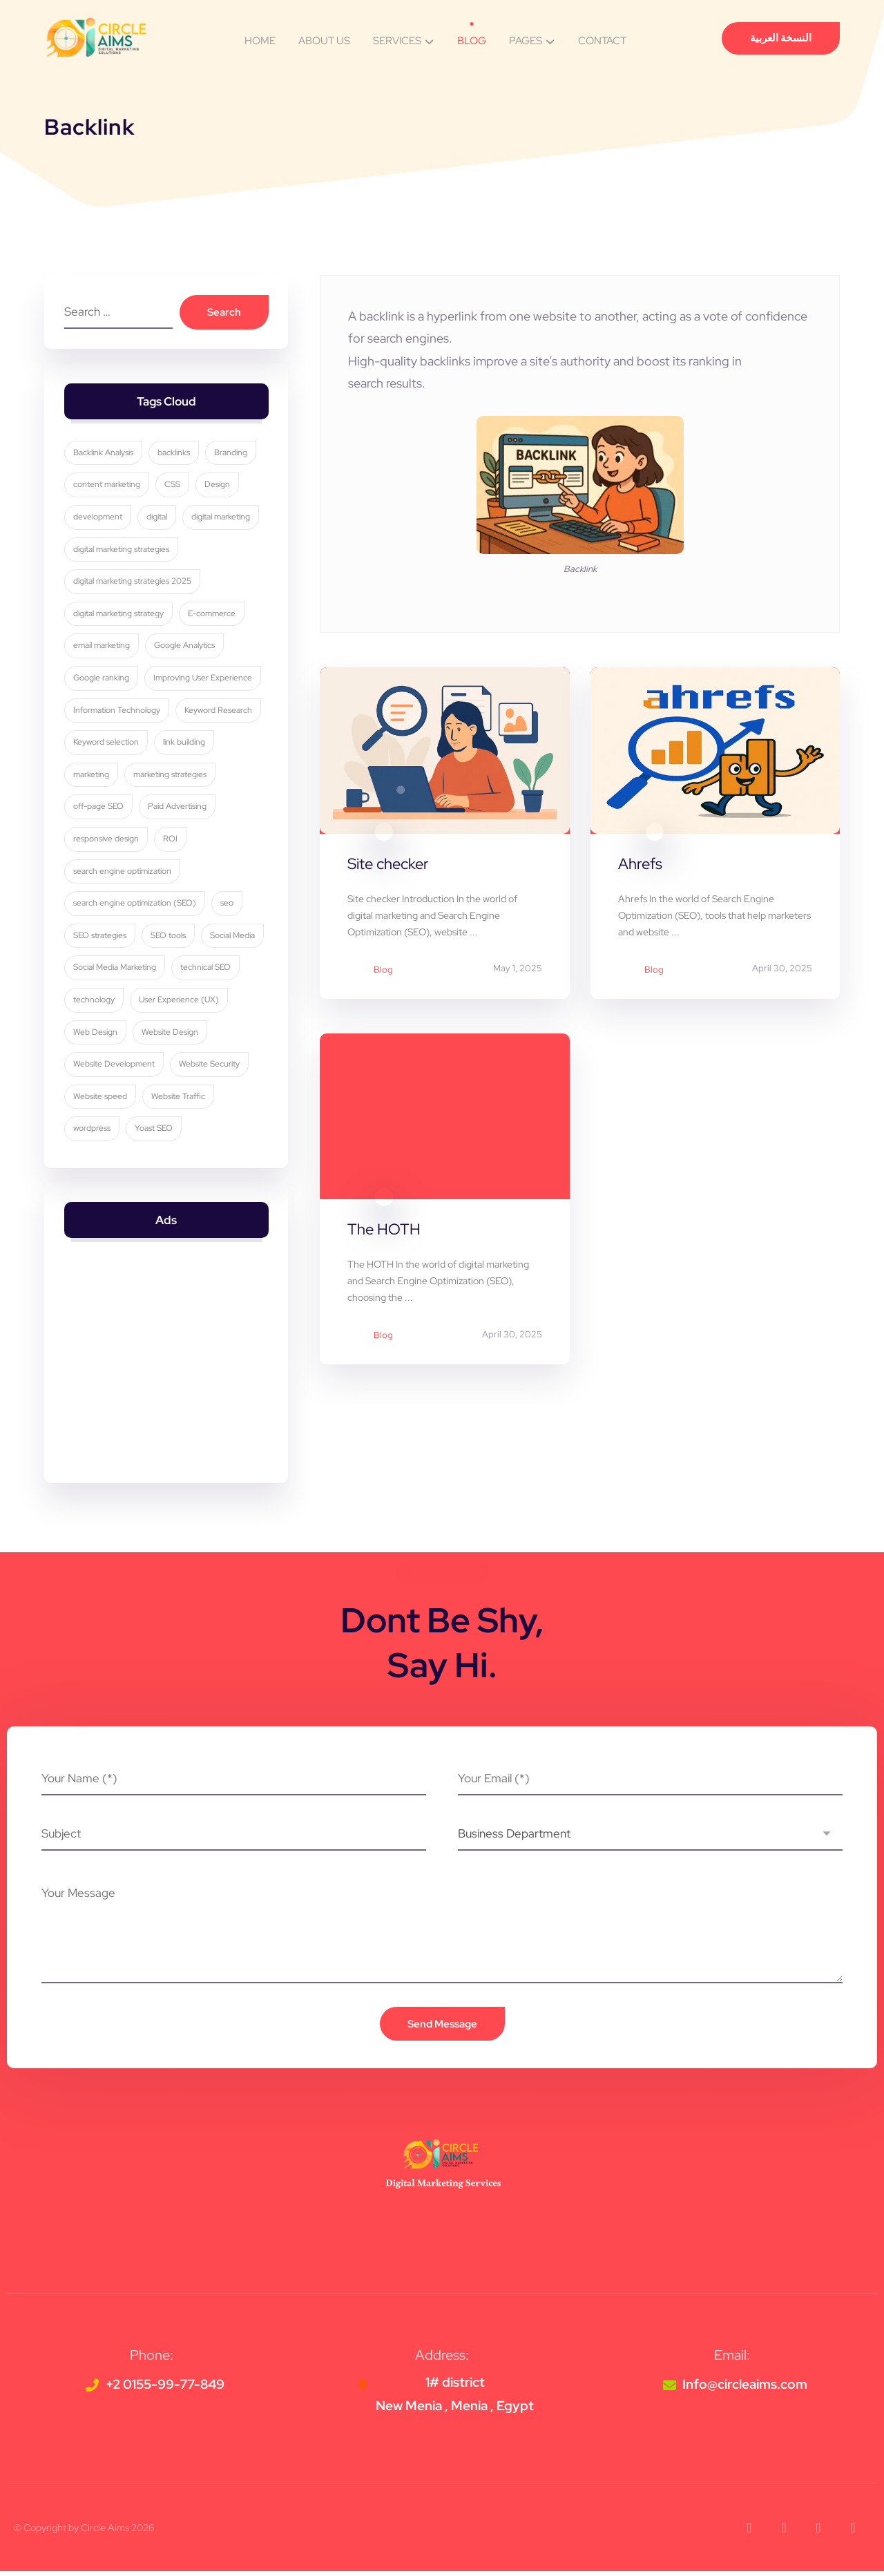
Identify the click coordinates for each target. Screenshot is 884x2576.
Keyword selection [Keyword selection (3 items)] (107, 744)
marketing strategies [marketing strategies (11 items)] (170, 776)
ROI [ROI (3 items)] (171, 840)
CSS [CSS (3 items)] (173, 487)
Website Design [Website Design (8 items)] (102, 1065)
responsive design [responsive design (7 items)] (107, 840)
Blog (383, 970)
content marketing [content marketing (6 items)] (107, 487)
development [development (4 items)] (98, 518)
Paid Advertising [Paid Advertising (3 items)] (177, 808)
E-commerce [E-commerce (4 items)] (212, 615)
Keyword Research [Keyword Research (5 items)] (219, 712)
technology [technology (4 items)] (169, 1001)
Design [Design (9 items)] (218, 487)
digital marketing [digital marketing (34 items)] (221, 518)
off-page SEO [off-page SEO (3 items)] (99, 808)
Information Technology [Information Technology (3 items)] (117, 712)
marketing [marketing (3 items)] (92, 776)
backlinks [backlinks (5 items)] (174, 454)
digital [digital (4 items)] (157, 518)
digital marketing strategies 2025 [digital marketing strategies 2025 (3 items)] (133, 583)
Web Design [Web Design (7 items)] (200, 1034)
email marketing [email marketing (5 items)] (102, 647)
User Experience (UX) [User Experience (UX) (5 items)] (114, 1034)
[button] (749, 2532)
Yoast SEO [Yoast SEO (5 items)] (232, 1130)
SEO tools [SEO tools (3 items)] (168, 937)
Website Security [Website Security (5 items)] (104, 1098)
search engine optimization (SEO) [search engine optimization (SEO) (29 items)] (135, 904)
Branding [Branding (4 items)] (231, 454)
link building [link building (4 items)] (185, 744)
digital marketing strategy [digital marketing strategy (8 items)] (119, 615)
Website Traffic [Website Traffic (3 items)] (101, 1130)
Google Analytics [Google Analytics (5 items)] (185, 647)
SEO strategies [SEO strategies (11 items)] (100, 937)
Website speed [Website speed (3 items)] (186, 1098)
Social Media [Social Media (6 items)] (96, 969)
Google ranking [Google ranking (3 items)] (102, 679)
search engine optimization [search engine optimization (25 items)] (123, 873)
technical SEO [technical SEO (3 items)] (99, 1001)
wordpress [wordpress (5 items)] (170, 1130)
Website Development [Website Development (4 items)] (195, 1065)
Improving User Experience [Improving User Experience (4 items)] (203, 679)
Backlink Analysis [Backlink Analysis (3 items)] (104, 454)
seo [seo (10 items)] (227, 904)
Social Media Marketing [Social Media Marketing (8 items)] (184, 969)
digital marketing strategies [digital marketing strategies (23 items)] (122, 551)
